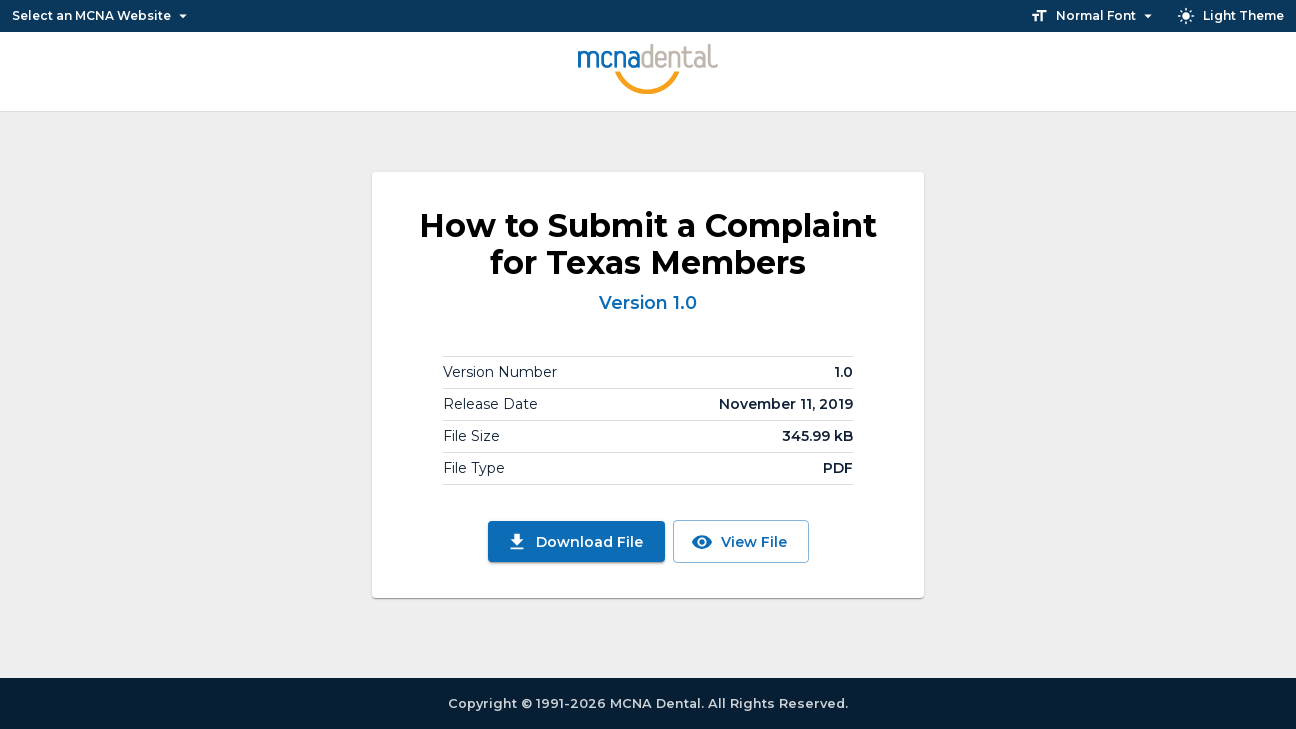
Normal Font (1093, 16)
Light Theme (1231, 16)
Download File (576, 541)
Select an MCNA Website (101, 16)
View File (741, 541)
